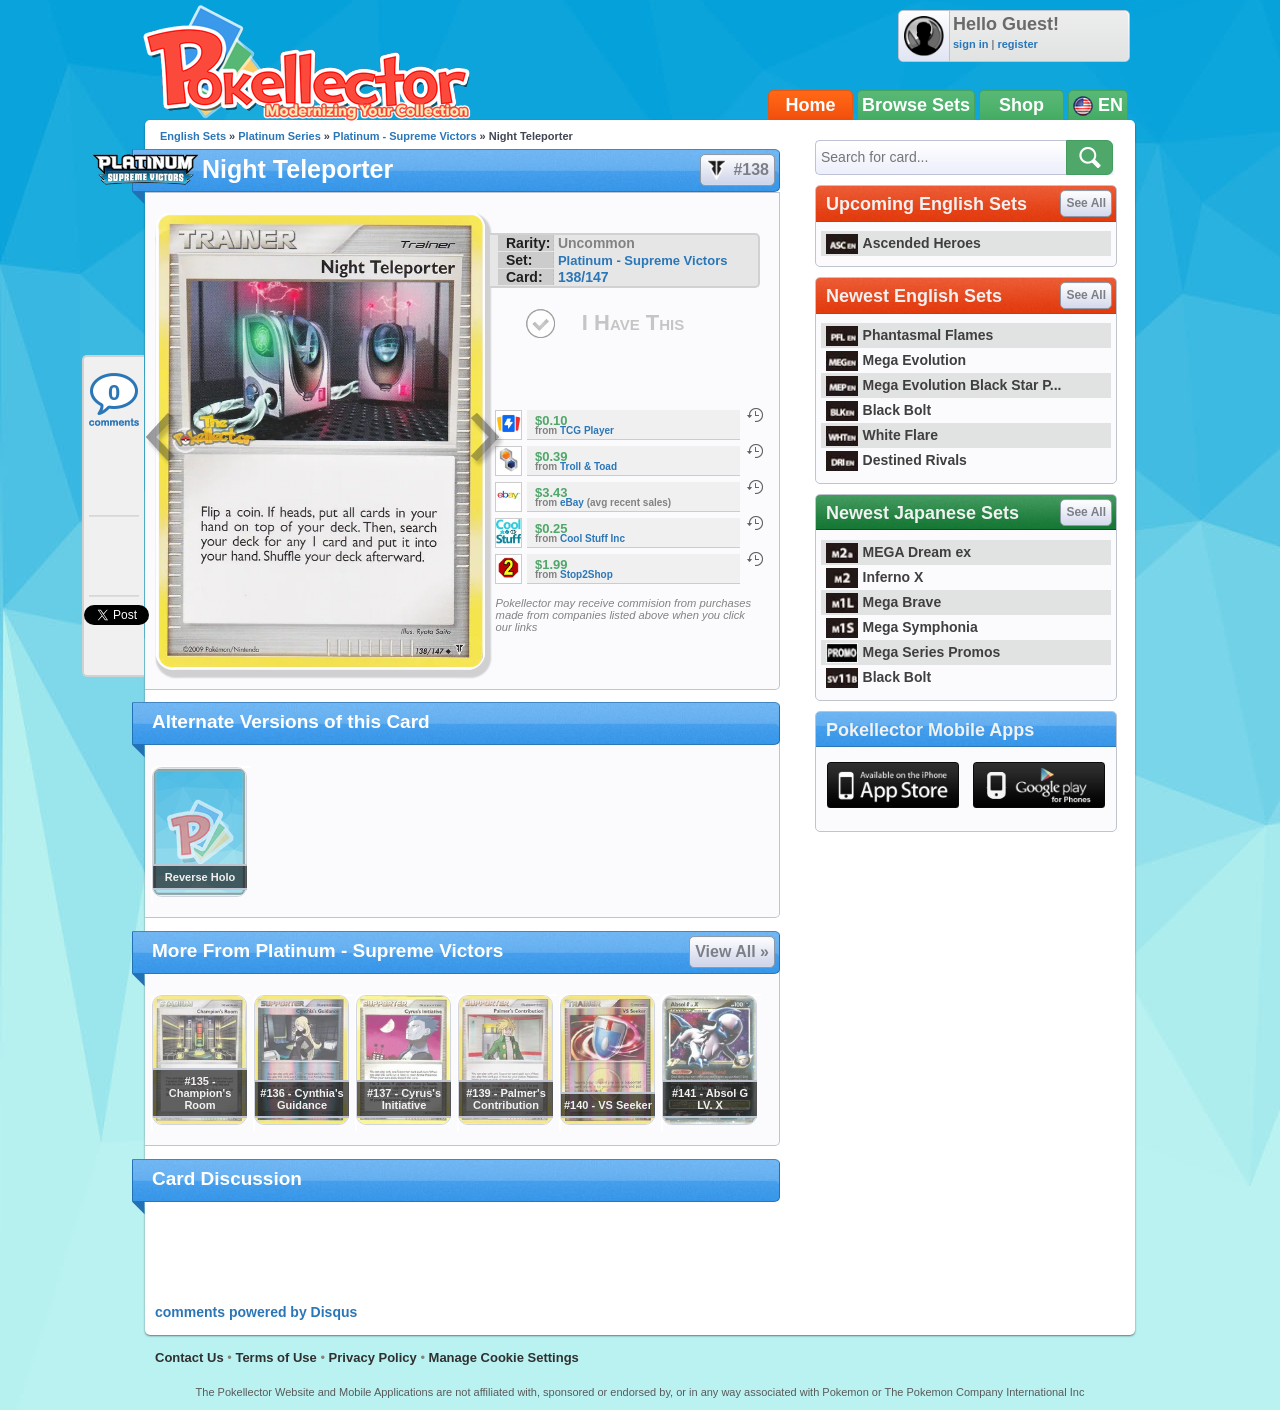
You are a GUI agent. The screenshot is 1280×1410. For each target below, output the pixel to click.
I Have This (633, 322)
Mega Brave (883, 602)
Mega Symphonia (902, 627)
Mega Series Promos (913, 652)
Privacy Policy (373, 1357)
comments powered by (256, 1312)
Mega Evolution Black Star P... (944, 385)
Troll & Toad (588, 466)
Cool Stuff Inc (592, 538)
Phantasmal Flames (909, 335)
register (1017, 44)
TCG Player (587, 430)
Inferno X (874, 577)
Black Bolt (878, 410)
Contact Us (189, 1357)
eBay (572, 502)
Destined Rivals (896, 460)
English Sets (193, 136)
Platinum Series (279, 136)
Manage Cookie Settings (504, 1357)
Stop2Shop (586, 574)
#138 (736, 170)
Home (811, 105)
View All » (732, 951)
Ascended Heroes (903, 243)
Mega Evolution (896, 360)
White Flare (882, 435)
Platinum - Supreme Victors (404, 136)
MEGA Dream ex (898, 552)
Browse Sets (916, 105)
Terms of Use (275, 1357)
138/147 (583, 277)
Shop (1021, 105)
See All (1086, 203)
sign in (970, 44)
